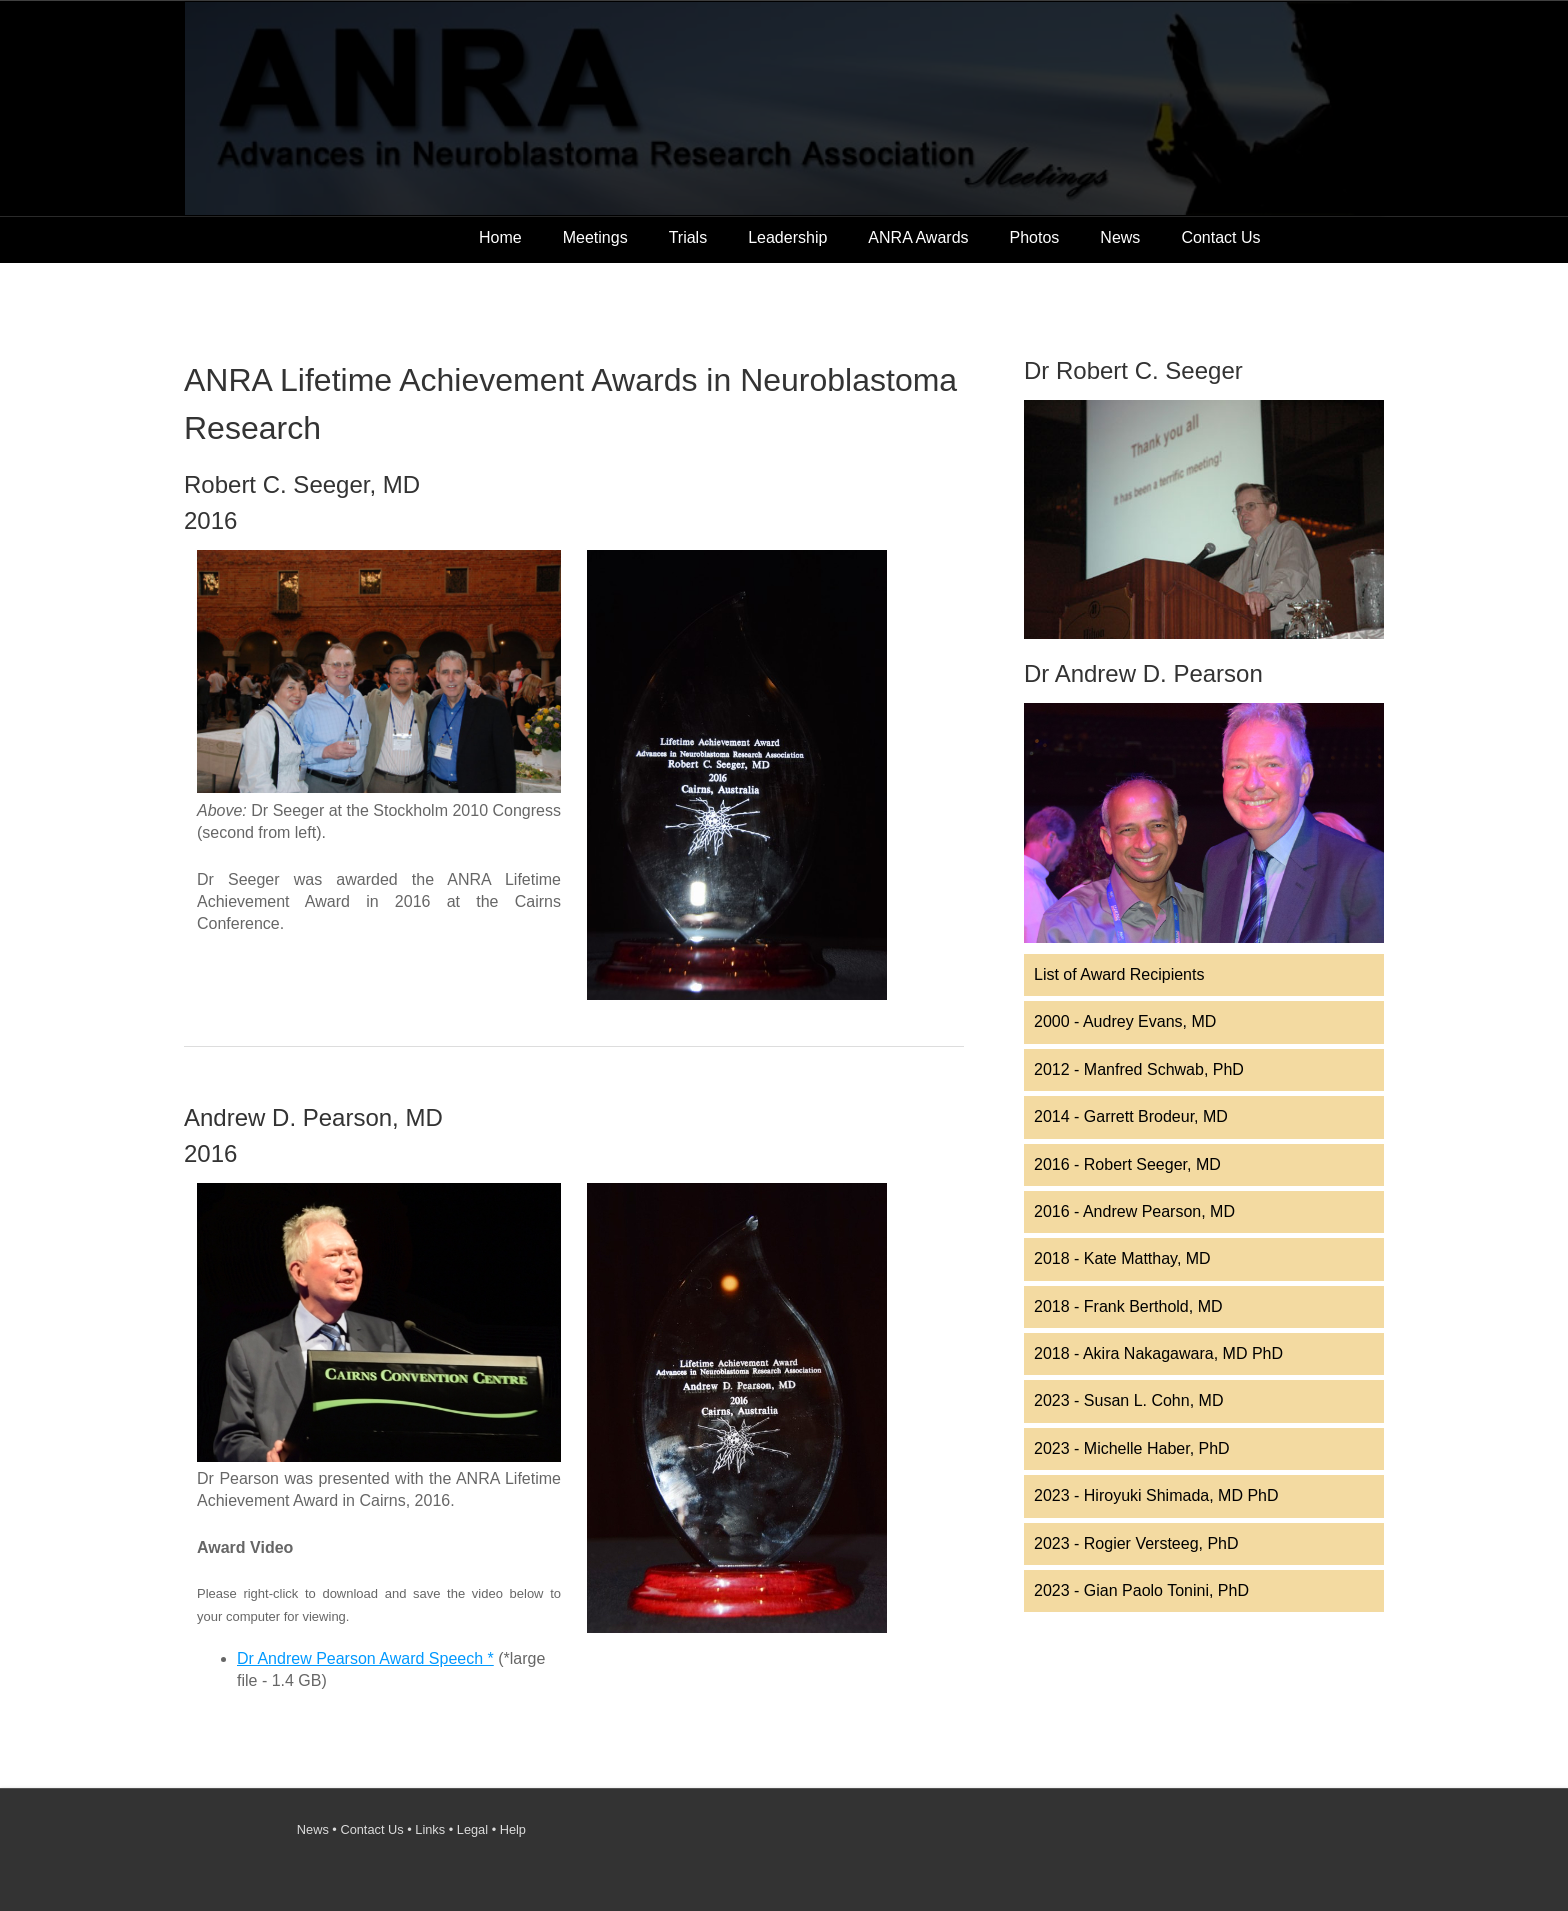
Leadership (787, 237)
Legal (472, 1829)
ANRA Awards (918, 237)
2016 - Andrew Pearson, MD (1134, 1211)
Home (500, 237)
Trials (688, 237)
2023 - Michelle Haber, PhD (1132, 1448)
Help (513, 1829)
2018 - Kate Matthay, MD (1122, 1258)
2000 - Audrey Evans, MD (1125, 1021)
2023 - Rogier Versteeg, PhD (1136, 1543)
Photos (1035, 237)
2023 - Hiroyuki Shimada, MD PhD (1156, 1495)
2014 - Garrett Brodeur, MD (1131, 1116)
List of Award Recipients (1119, 974)
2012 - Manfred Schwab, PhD (1139, 1069)
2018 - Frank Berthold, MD (1128, 1306)
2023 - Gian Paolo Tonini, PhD (1141, 1590)
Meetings (595, 237)
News (1120, 237)
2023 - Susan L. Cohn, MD (1128, 1400)
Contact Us (1220, 237)
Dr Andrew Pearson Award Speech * (365, 1658)
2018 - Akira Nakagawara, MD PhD (1158, 1353)
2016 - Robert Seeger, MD (1127, 1164)
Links (430, 1829)
